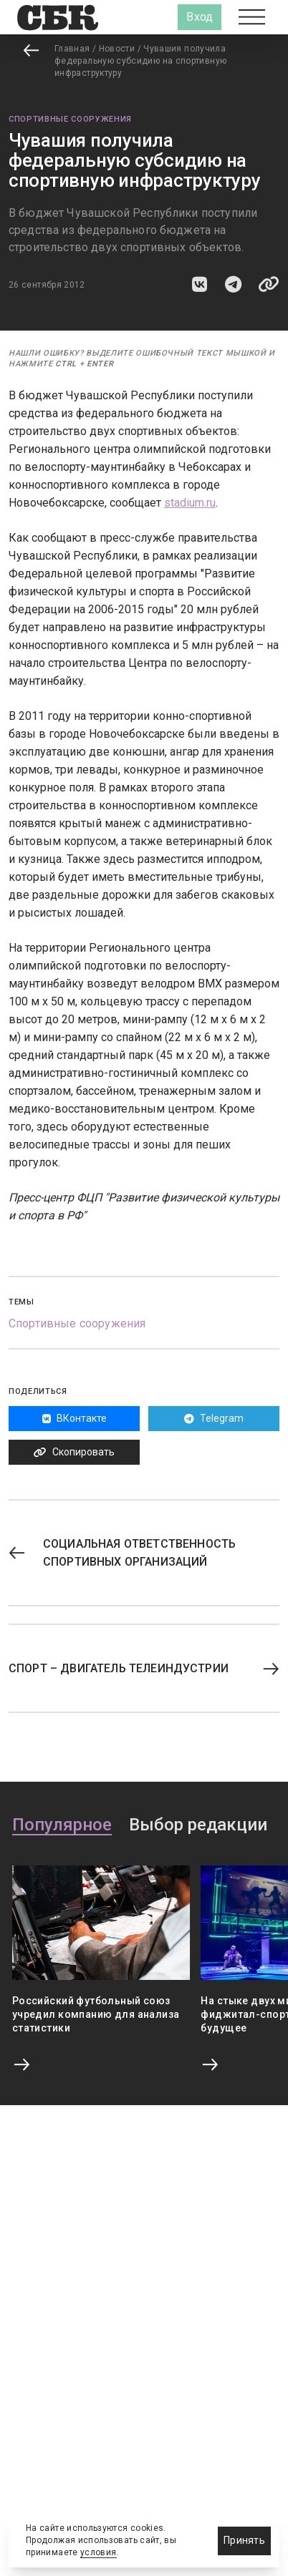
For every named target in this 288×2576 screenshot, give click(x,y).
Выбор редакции (198, 1825)
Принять (244, 2540)
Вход (199, 17)
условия (98, 2552)
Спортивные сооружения (70, 119)
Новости (117, 49)
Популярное (62, 1825)
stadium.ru (190, 502)
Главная (72, 49)
